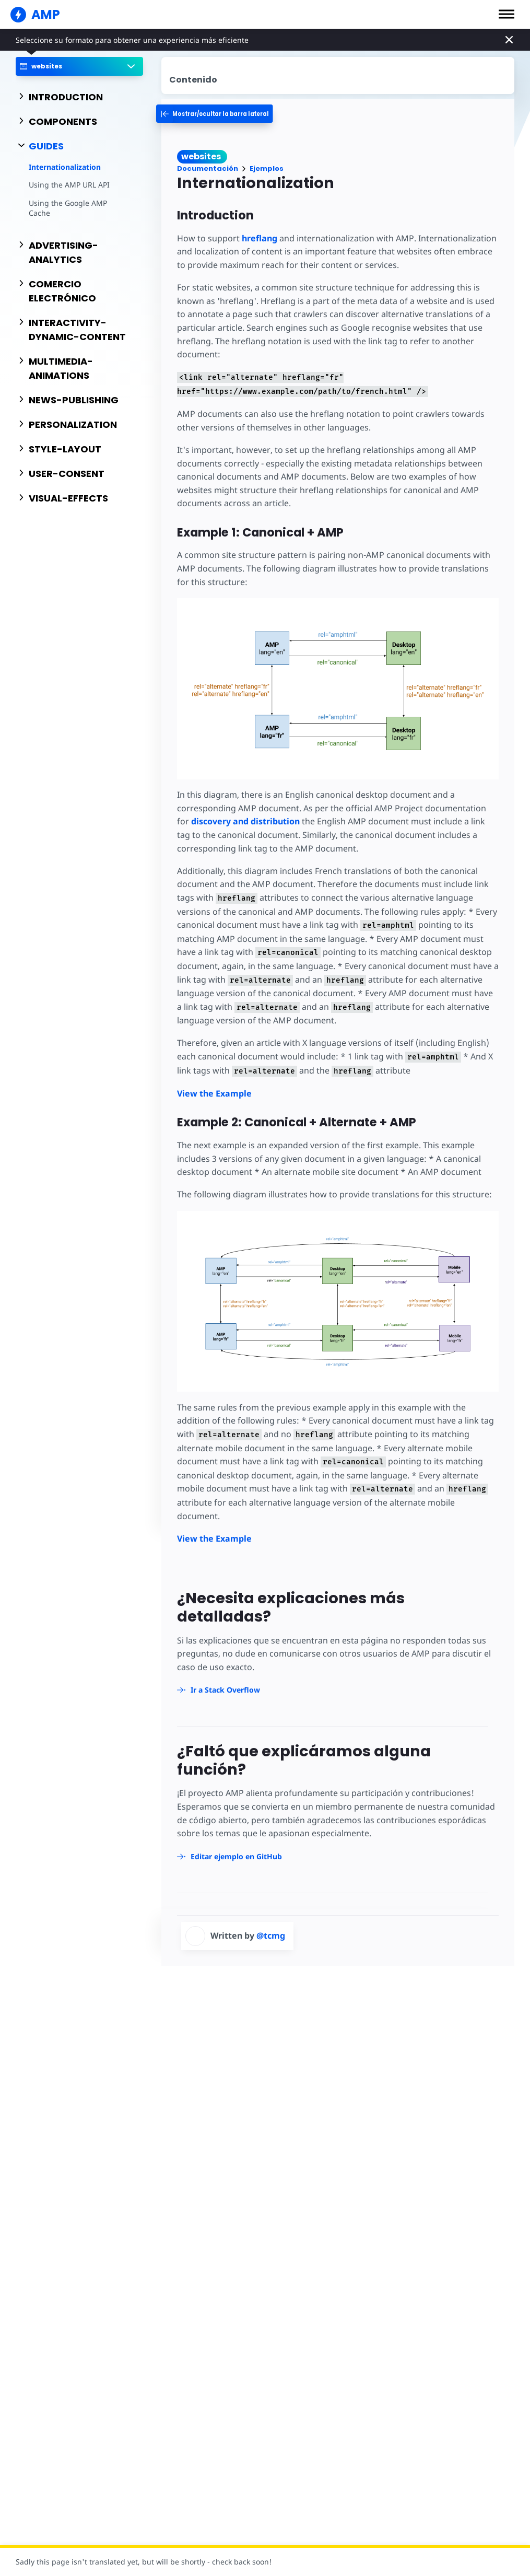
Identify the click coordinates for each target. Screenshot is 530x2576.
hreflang (258, 238)
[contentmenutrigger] (338, 75)
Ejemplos (267, 168)
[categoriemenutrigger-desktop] (224, 113)
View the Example (214, 1093)
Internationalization (65, 167)
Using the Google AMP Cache (78, 203)
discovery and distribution (231, 821)
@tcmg (270, 1922)
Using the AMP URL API (69, 185)
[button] (506, 14)
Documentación (207, 168)
